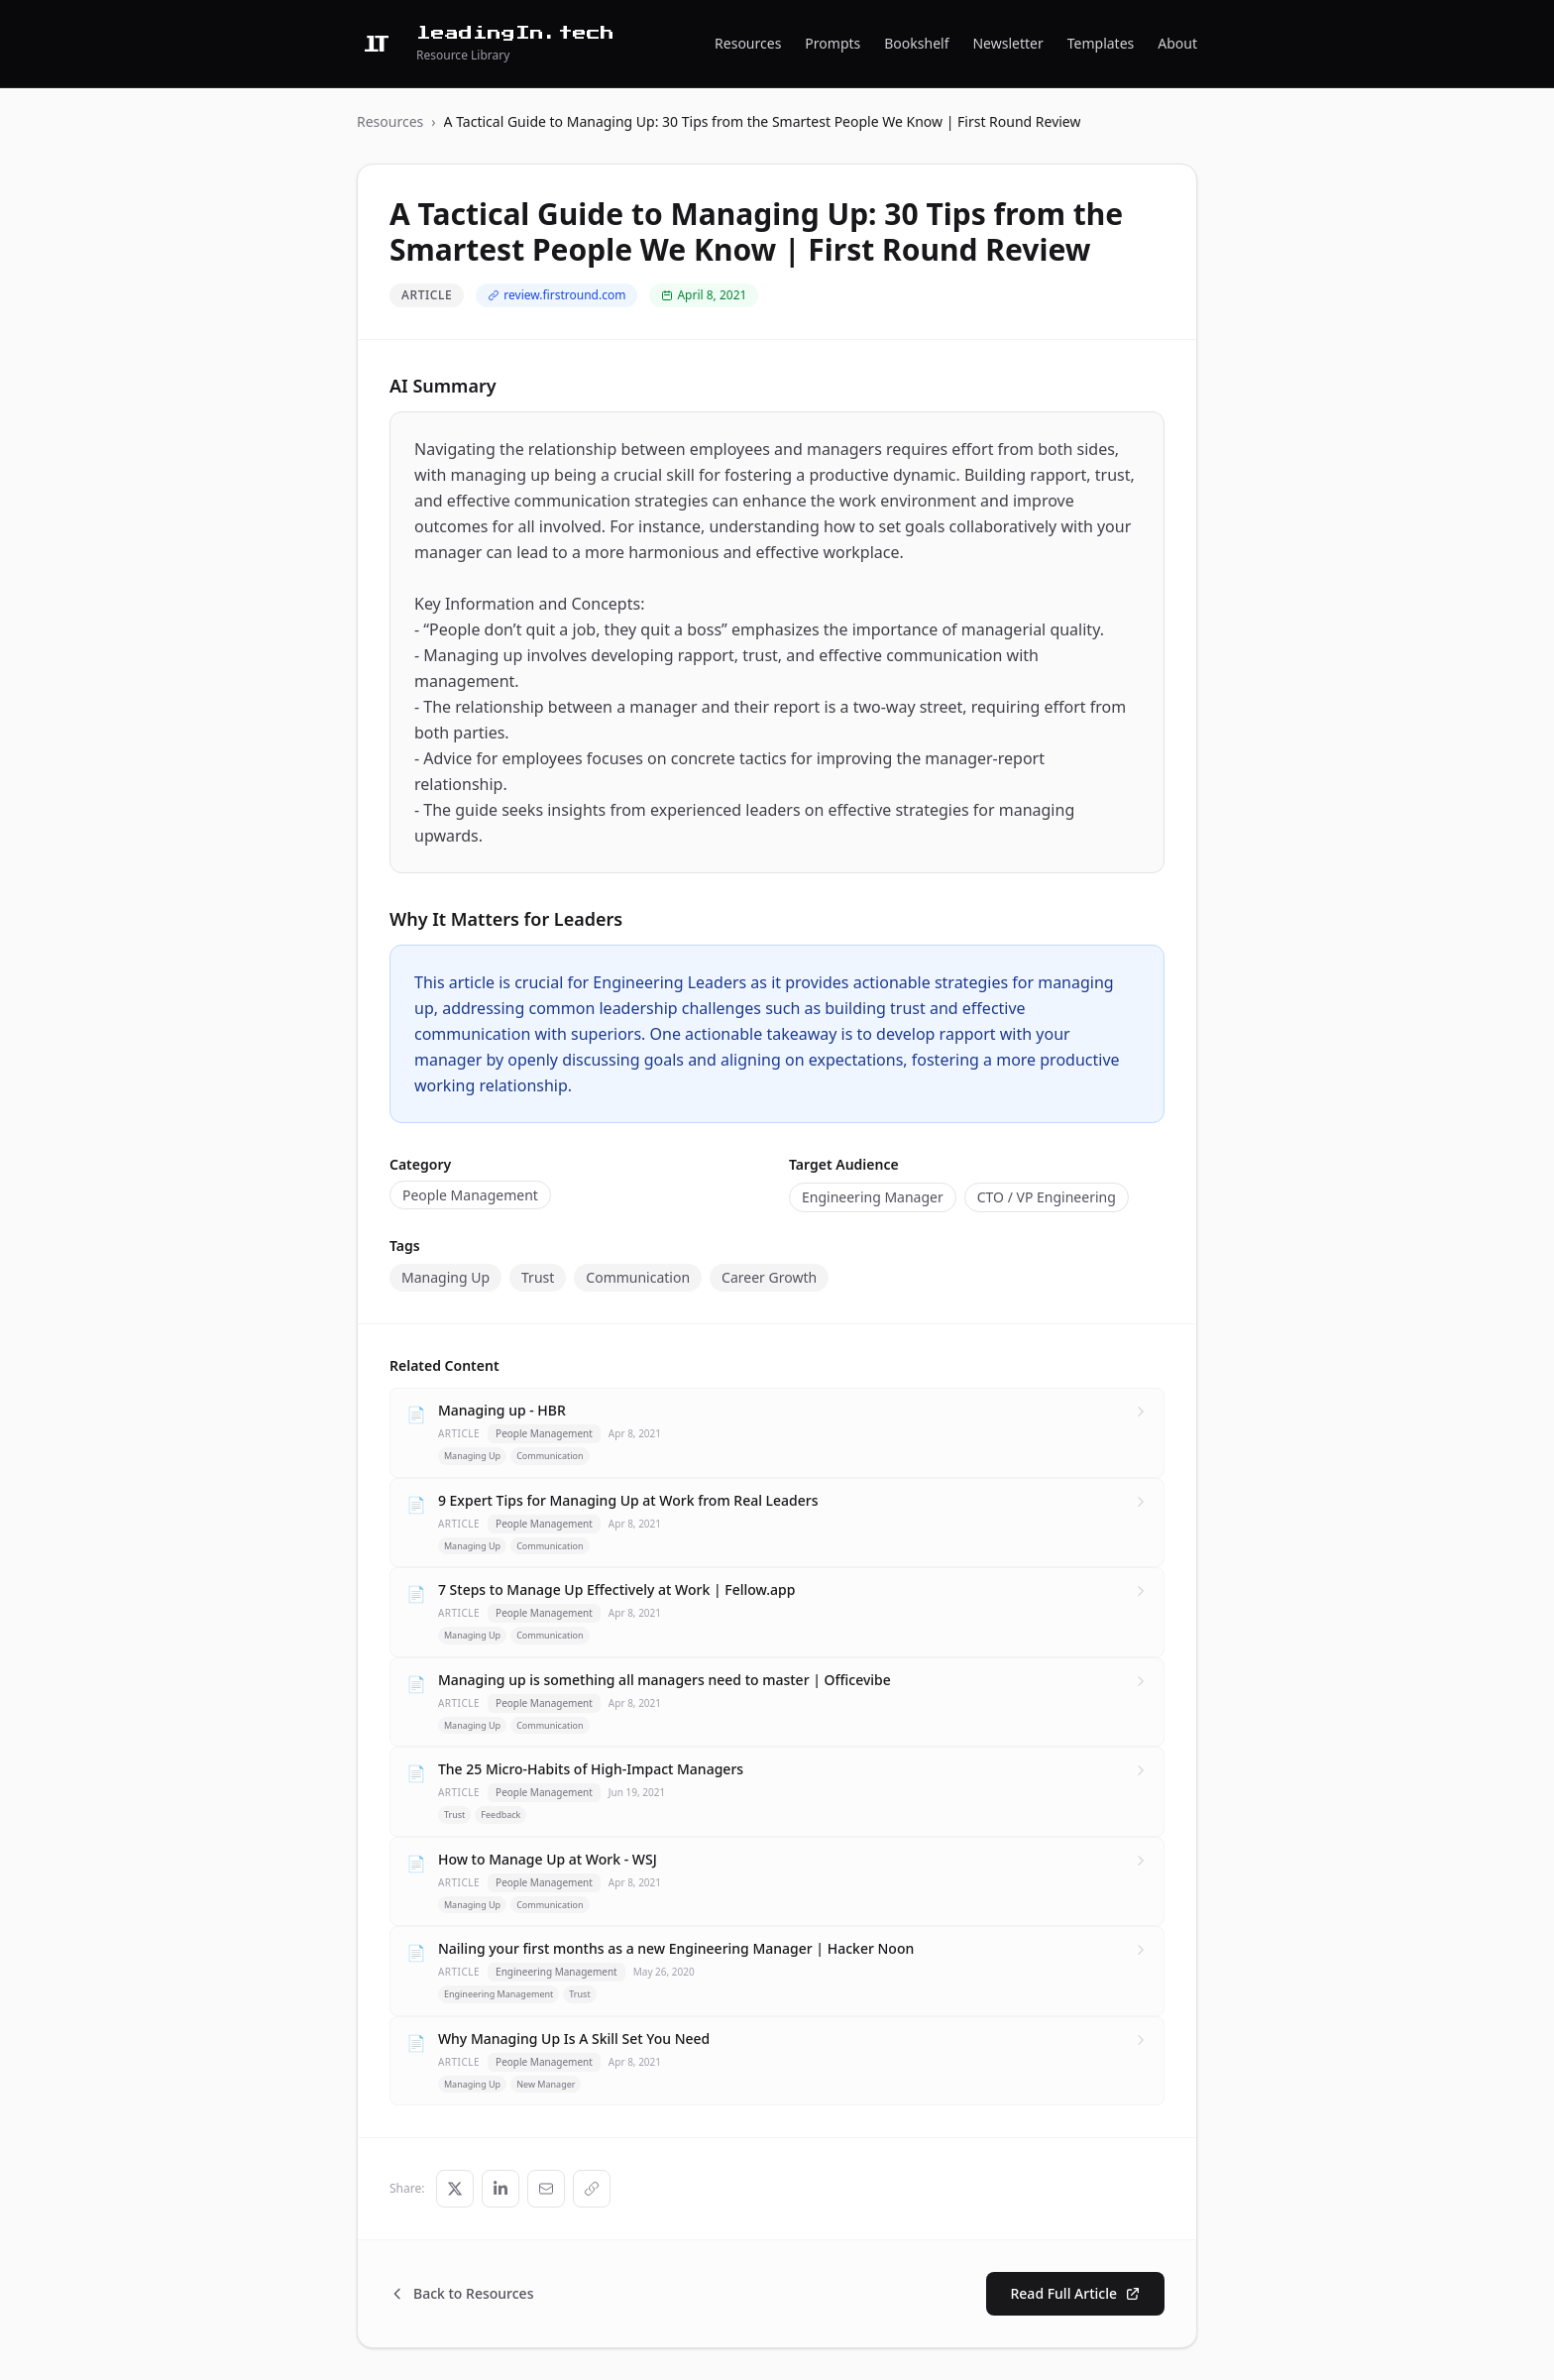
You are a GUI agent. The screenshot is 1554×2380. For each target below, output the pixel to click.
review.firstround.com (556, 294)
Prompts (832, 43)
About (1177, 43)
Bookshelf (916, 43)
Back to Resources (461, 2293)
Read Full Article (1075, 2293)
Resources (748, 43)
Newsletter (1007, 43)
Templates (1101, 43)
